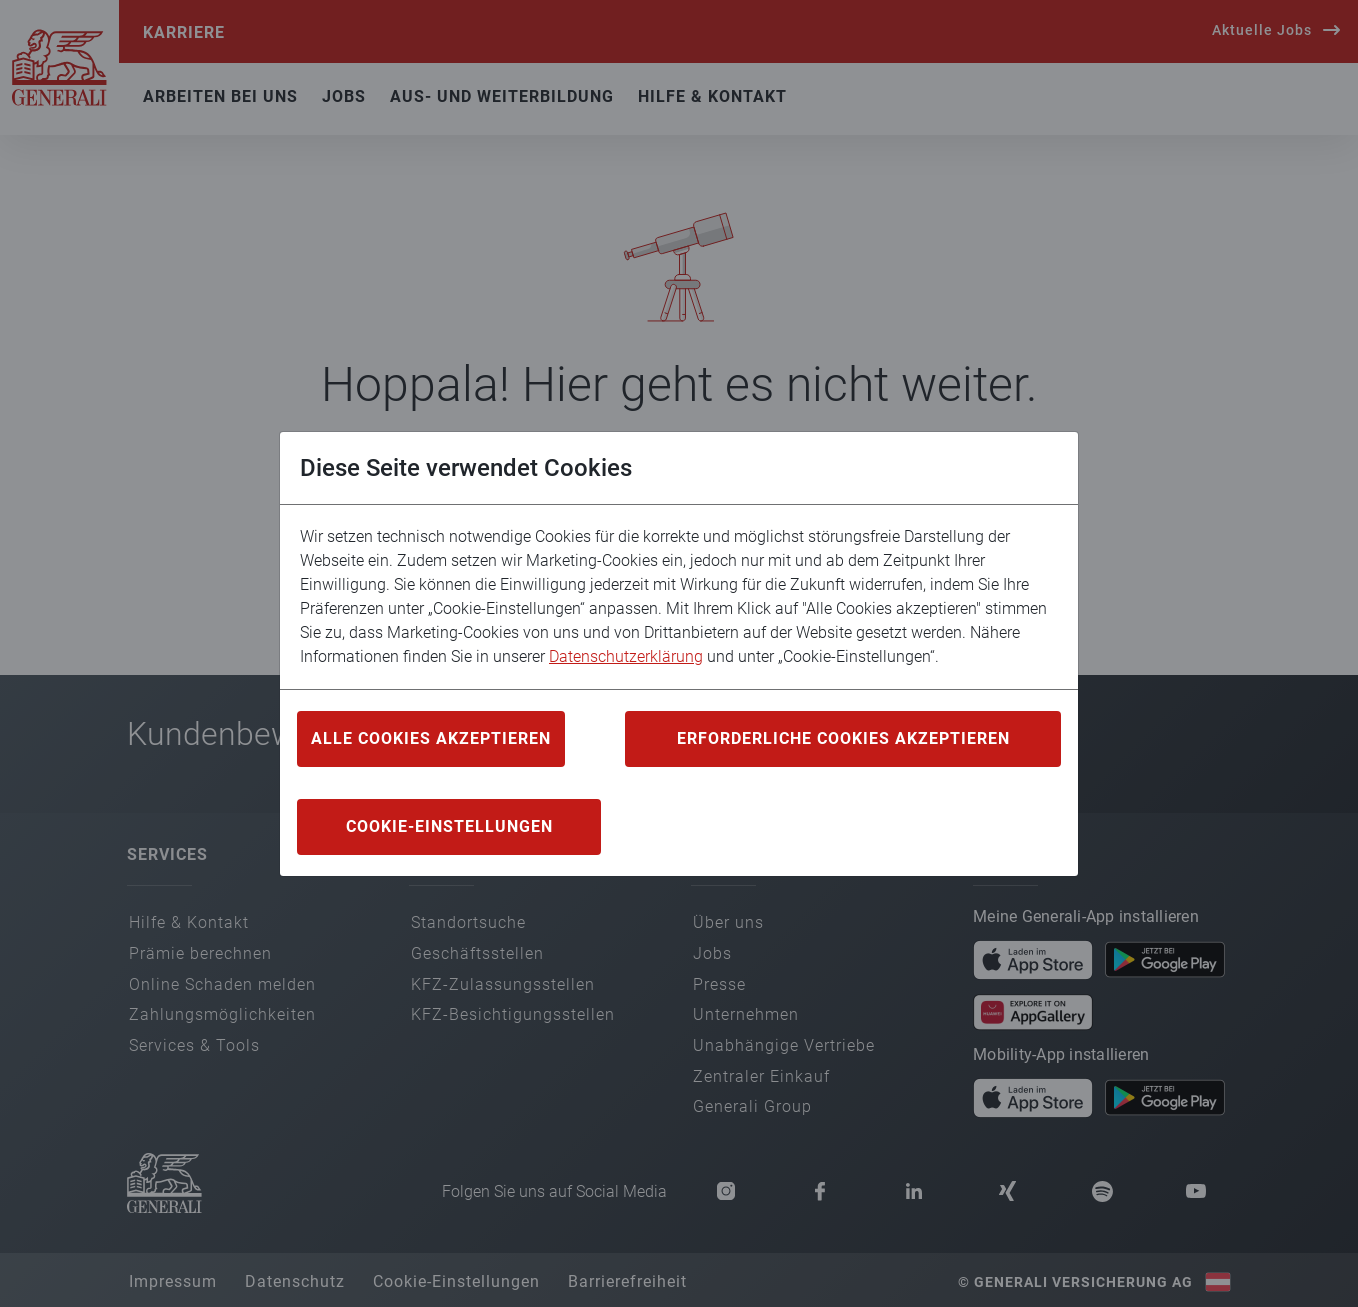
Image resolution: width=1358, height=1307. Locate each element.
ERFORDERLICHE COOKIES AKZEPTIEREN (843, 738)
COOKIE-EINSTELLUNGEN (449, 826)
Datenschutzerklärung (626, 656)
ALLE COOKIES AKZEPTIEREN (431, 738)
